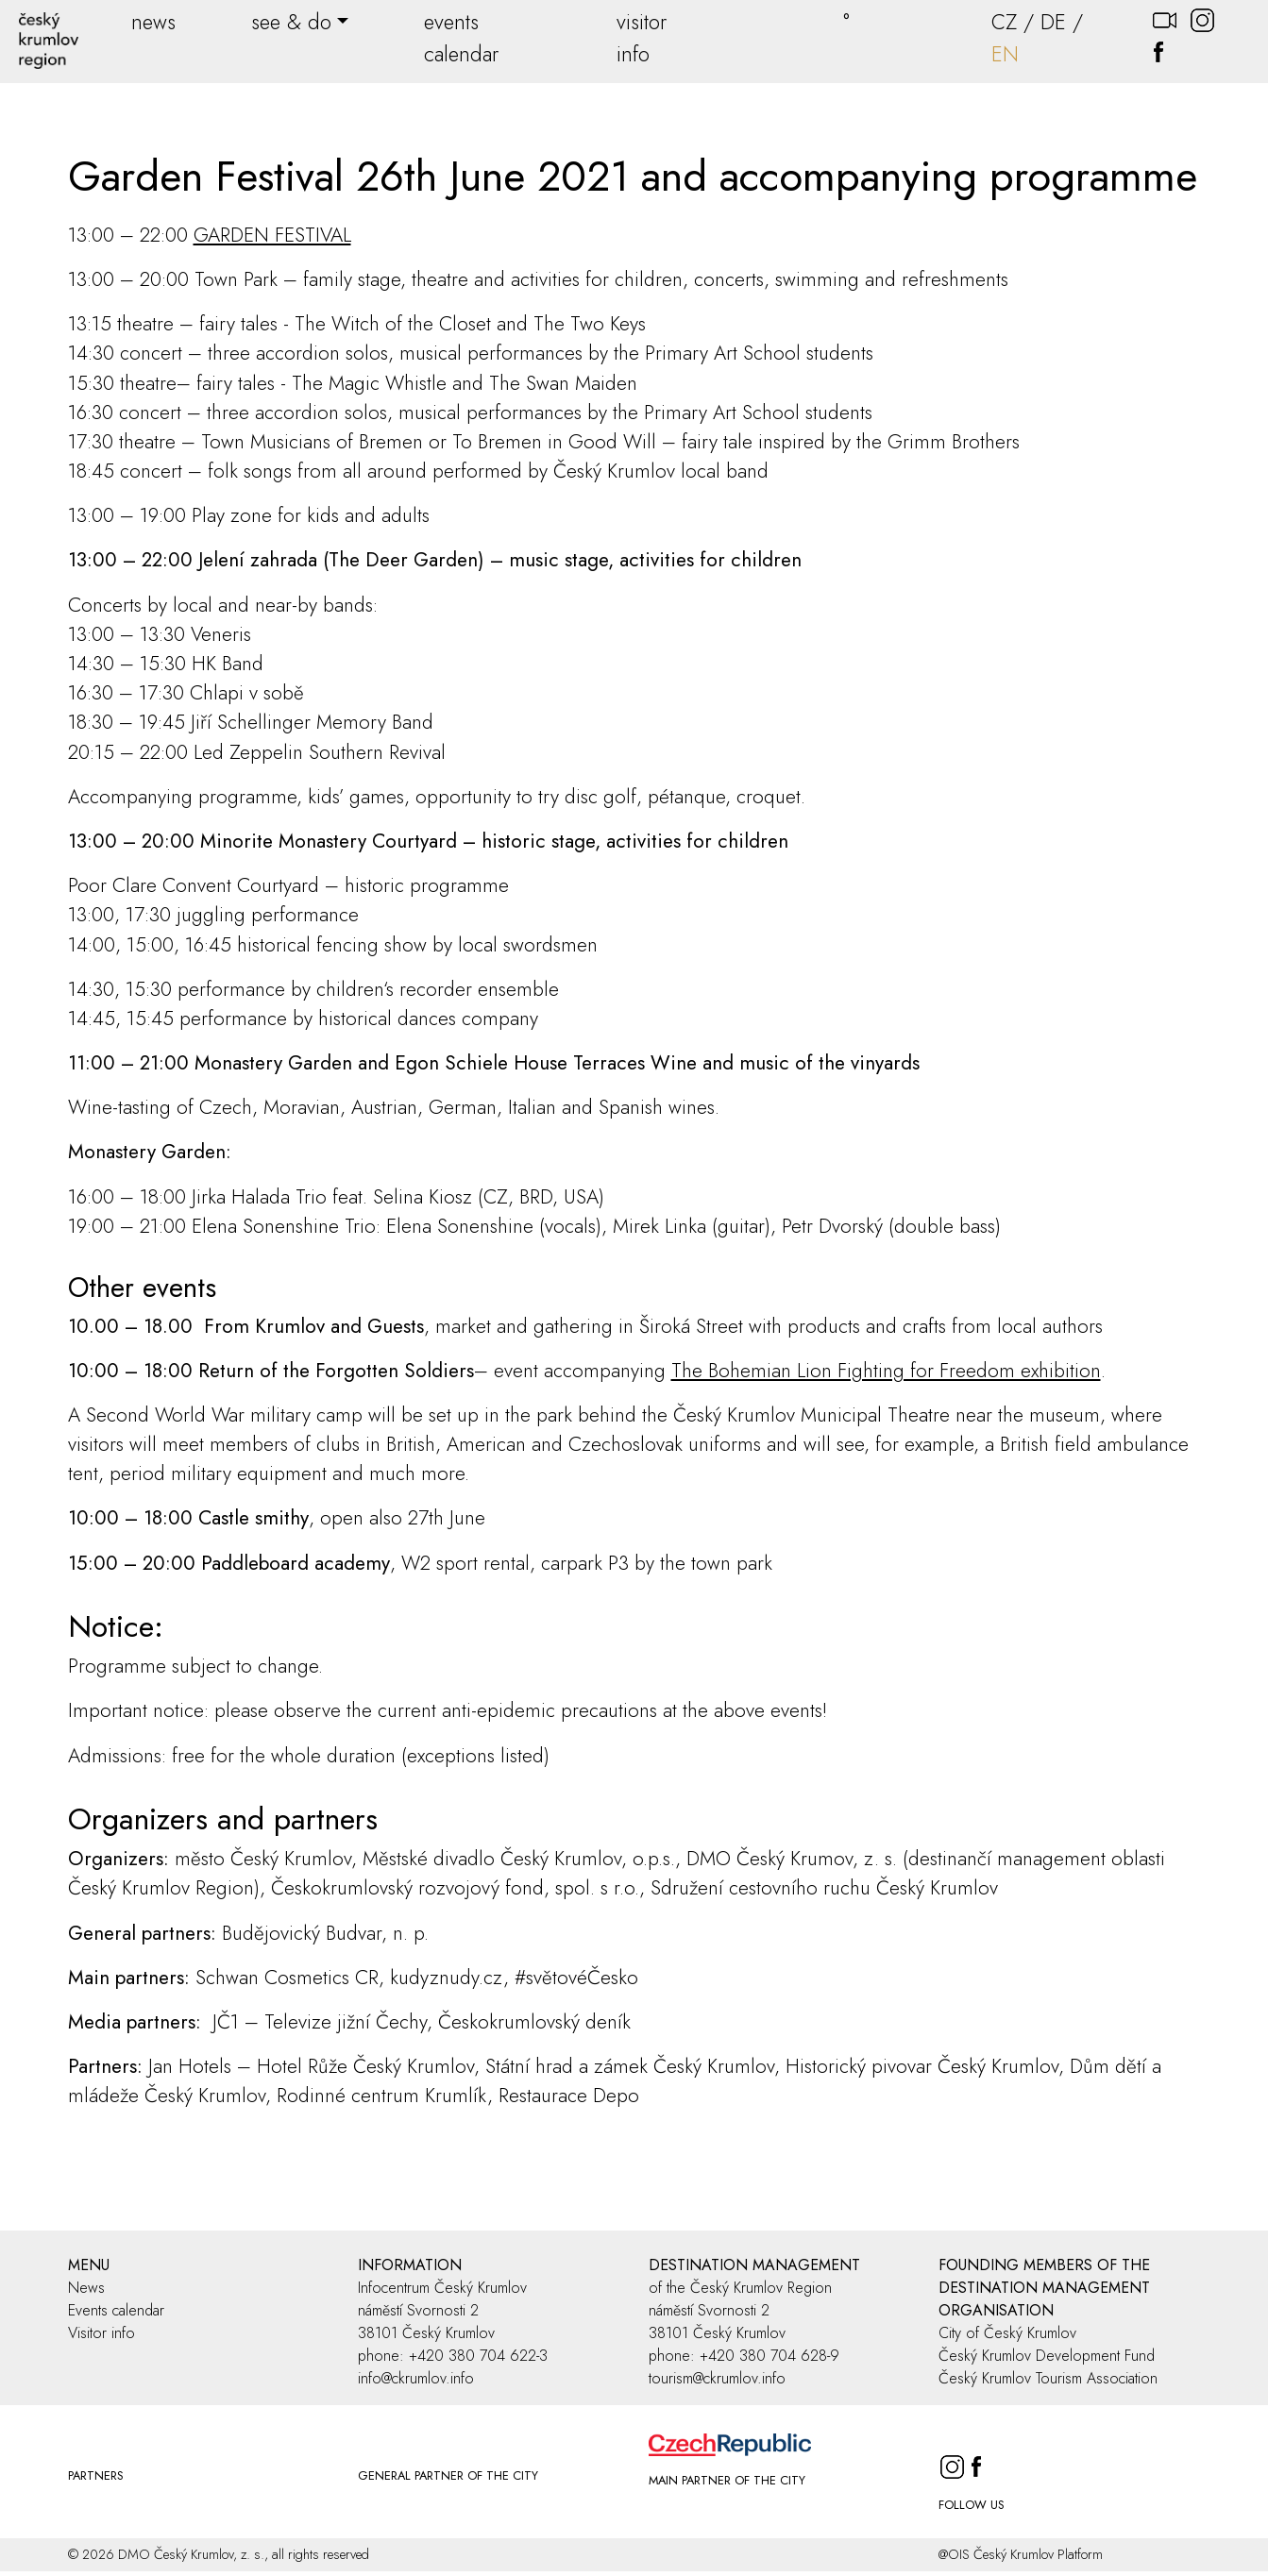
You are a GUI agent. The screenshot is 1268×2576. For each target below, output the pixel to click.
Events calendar (116, 2310)
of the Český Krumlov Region (740, 2287)
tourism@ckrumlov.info (717, 2378)
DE (1053, 22)
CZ (1004, 22)
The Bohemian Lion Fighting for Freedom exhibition (886, 1370)
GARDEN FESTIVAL (272, 235)
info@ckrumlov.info (416, 2378)
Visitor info (101, 2333)
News (86, 2287)
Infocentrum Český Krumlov (442, 2287)
